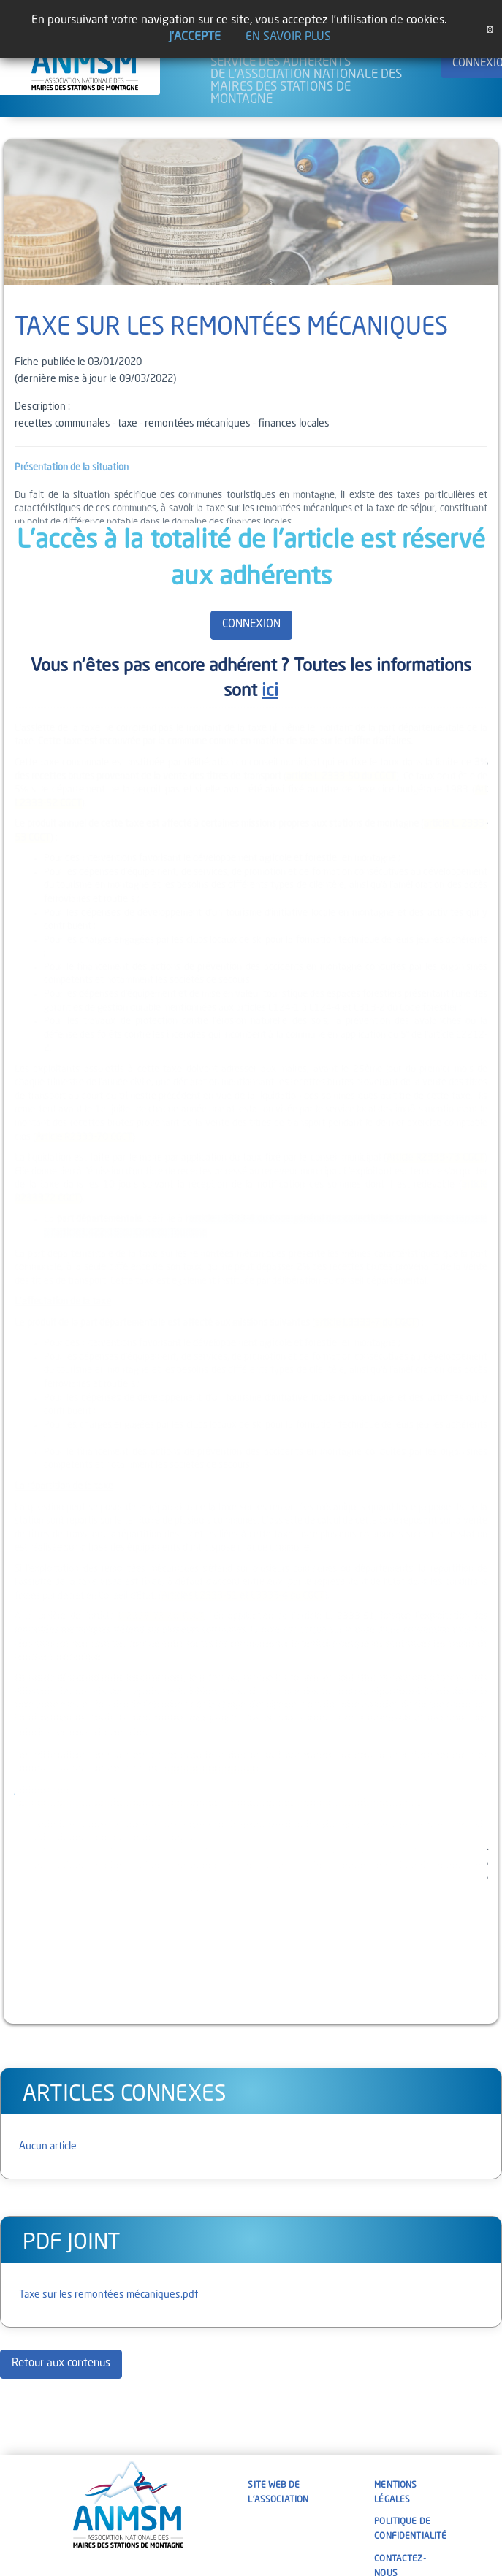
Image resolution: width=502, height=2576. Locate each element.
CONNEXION (251, 624)
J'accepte (195, 37)
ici (270, 691)
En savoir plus (288, 37)
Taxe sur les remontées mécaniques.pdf (108, 2295)
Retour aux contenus (61, 2363)
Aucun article (48, 2146)
